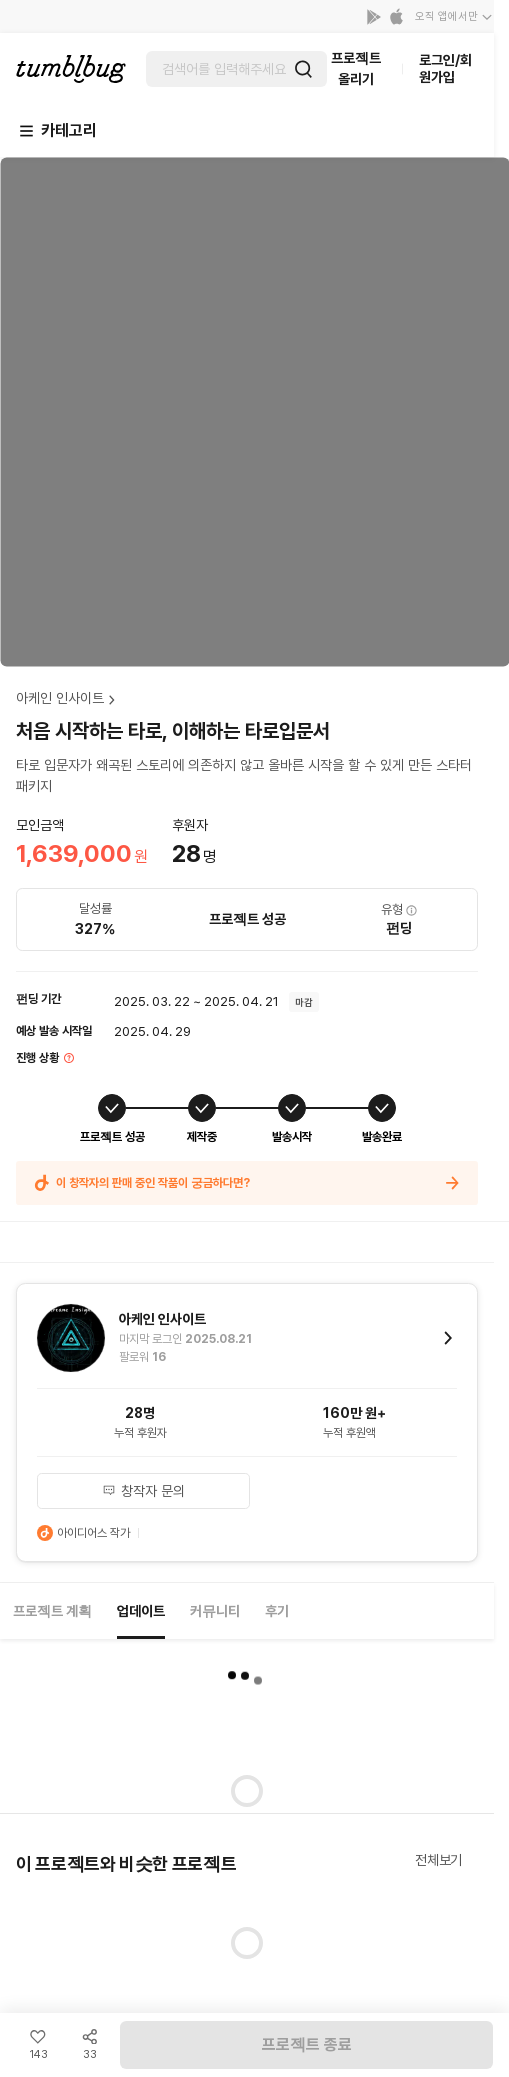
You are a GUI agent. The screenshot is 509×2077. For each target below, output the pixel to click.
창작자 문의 (143, 1491)
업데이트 (141, 1611)
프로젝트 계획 (52, 1611)
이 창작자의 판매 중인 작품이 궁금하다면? (247, 1183)
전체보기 (438, 1860)
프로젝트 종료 (307, 2044)
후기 (277, 1611)
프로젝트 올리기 (356, 68)
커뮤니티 (215, 1611)
